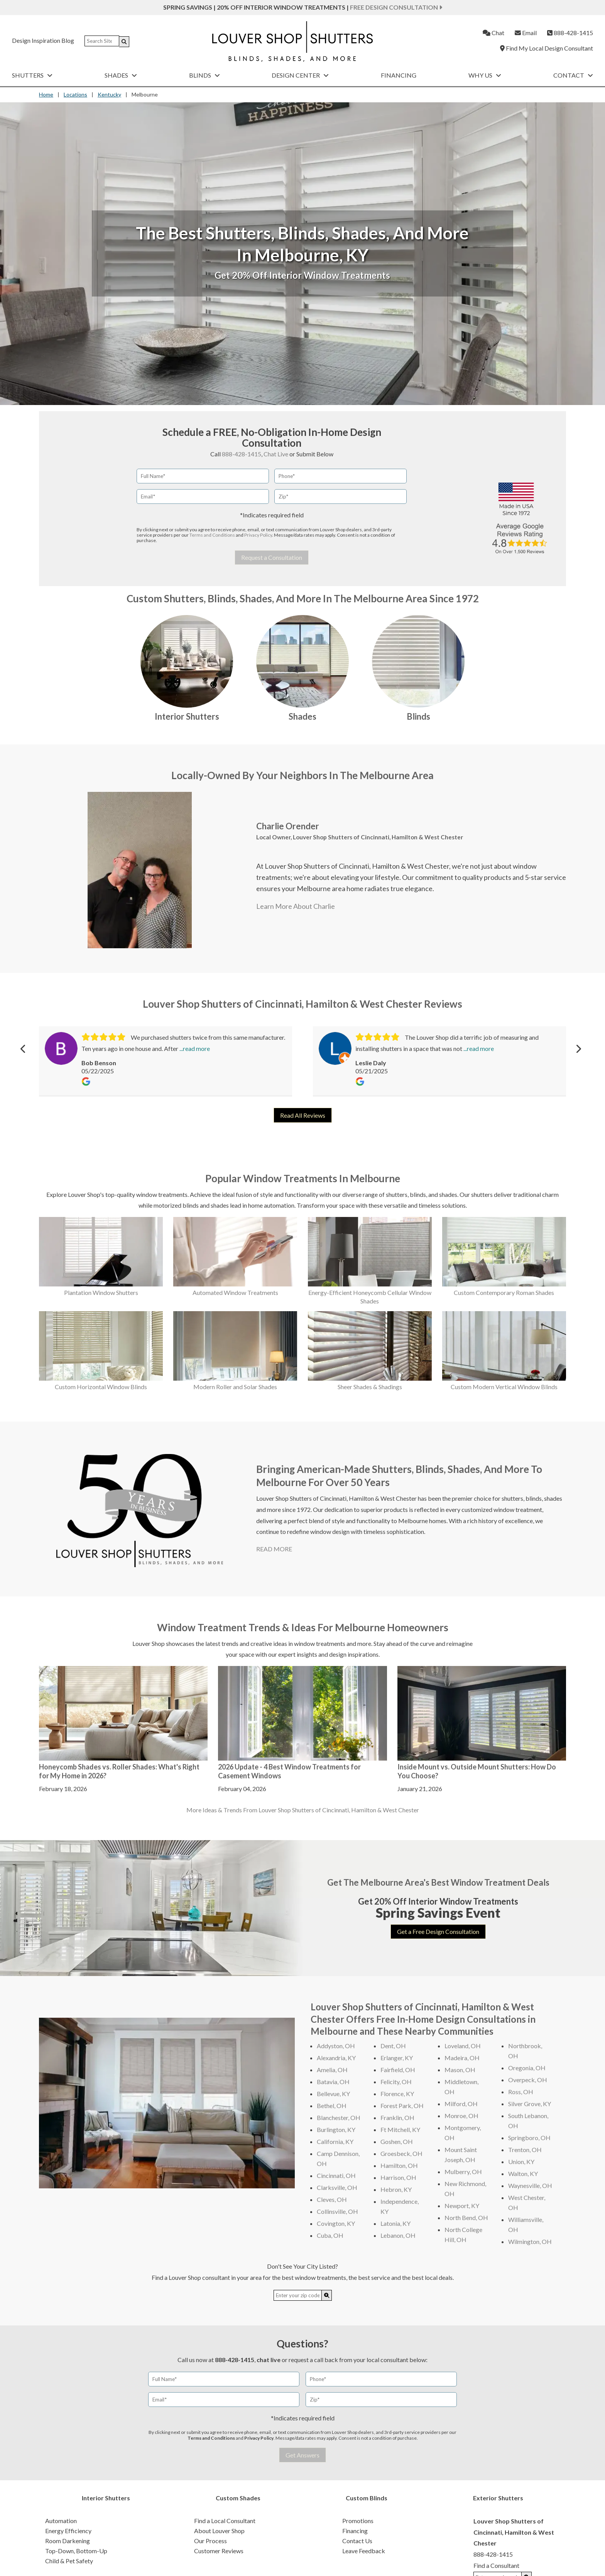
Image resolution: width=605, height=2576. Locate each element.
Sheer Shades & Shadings (370, 1386)
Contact (573, 75)
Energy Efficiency (68, 2530)
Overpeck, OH (527, 2079)
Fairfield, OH (397, 2069)
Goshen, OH (396, 2141)
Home (46, 94)
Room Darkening (67, 2540)
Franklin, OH (397, 2117)
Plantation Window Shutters (101, 1292)
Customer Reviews (218, 2550)
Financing (398, 75)
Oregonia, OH (527, 2067)
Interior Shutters (187, 716)
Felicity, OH (396, 2081)
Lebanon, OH (398, 2235)
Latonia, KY (395, 2223)
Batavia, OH (333, 2081)
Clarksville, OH (337, 2187)
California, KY (335, 2141)
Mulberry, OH (463, 2171)
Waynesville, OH (530, 2185)
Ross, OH (520, 2091)
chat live (269, 2359)
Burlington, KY (336, 2129)
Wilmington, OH (530, 2241)
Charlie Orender (287, 826)
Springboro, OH (529, 2137)
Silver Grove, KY (529, 2103)
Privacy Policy (258, 535)
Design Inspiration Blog (43, 40)
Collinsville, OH (337, 2211)
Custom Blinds (366, 2497)
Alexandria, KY (336, 2057)
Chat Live (276, 454)
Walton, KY (523, 2173)
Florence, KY (397, 2093)
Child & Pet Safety (69, 2560)
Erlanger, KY (396, 2057)
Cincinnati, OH (336, 2175)
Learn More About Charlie (295, 906)
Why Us (484, 75)
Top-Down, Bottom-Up (76, 2550)
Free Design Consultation (396, 7)
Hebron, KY (396, 2189)
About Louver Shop (219, 2530)
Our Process (210, 2540)
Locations (75, 94)
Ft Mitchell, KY (400, 2129)
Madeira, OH (462, 2057)
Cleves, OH (332, 2199)
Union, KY (521, 2161)
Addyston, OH (336, 2045)
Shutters (32, 75)
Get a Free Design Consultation (438, 1931)
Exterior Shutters (498, 2497)
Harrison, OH (398, 2177)
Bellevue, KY (333, 2093)
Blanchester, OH (338, 2117)
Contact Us (357, 2540)
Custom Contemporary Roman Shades (504, 1292)
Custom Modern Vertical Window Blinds (504, 1386)
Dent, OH (393, 2045)
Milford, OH (461, 2103)
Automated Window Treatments (235, 1292)
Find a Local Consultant (224, 2520)
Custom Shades (238, 2497)
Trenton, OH (525, 2149)
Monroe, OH (461, 2115)
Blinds (204, 75)
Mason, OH (459, 2069)
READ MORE (274, 1548)
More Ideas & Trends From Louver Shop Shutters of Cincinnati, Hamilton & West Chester (302, 1809)
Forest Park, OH (402, 2105)
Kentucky (109, 94)
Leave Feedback (363, 2550)
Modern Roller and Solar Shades (235, 1386)
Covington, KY (336, 2223)
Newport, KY (461, 2205)
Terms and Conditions (212, 535)
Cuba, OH (330, 2235)
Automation (61, 2520)
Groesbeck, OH (401, 2153)
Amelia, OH (332, 2069)
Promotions (357, 2520)
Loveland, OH (462, 2045)
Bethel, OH (331, 2105)
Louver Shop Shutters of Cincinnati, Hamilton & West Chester (378, 837)
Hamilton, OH (399, 2165)
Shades (121, 75)
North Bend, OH (466, 2217)
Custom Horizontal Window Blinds (101, 1386)
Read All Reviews (302, 1115)
